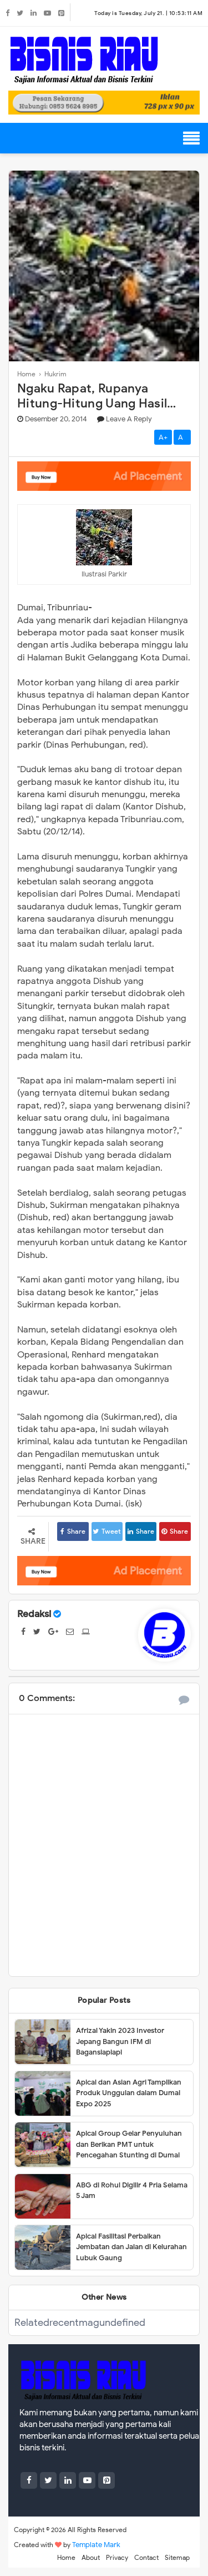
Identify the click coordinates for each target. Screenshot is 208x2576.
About (91, 2557)
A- (182, 437)
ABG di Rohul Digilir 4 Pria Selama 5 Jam (131, 2190)
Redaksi (34, 1614)
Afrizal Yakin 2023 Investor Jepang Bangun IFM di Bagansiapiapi (120, 2041)
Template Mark (96, 2544)
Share (72, 1531)
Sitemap (177, 2557)
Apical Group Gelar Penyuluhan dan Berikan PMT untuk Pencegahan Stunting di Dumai (129, 2144)
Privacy (117, 2557)
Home (66, 2557)
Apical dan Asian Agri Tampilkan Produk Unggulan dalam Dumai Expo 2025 (128, 2092)
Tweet (107, 1531)
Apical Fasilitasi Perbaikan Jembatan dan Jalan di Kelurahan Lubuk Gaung (131, 2246)
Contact (146, 2557)
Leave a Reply (129, 419)
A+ (163, 437)
